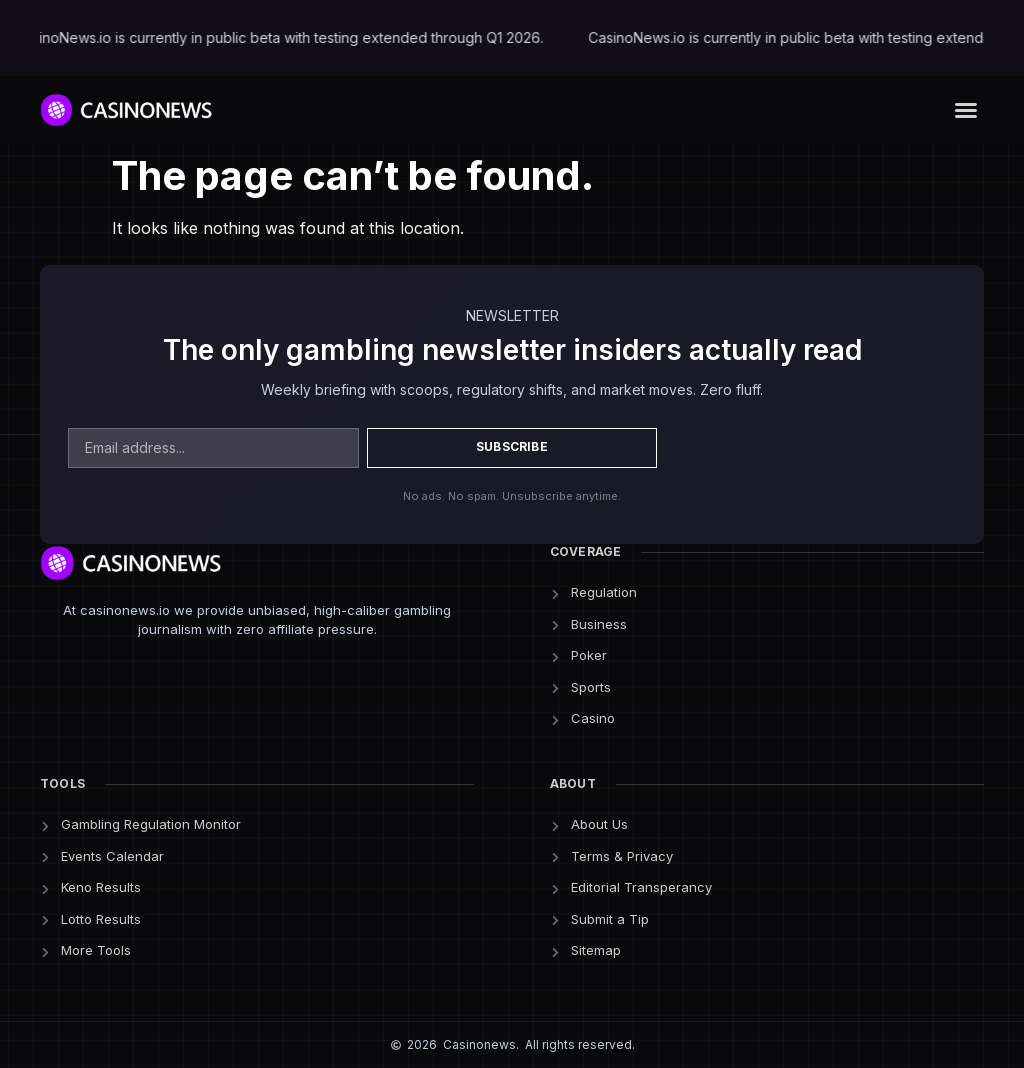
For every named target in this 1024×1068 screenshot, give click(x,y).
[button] (966, 110)
